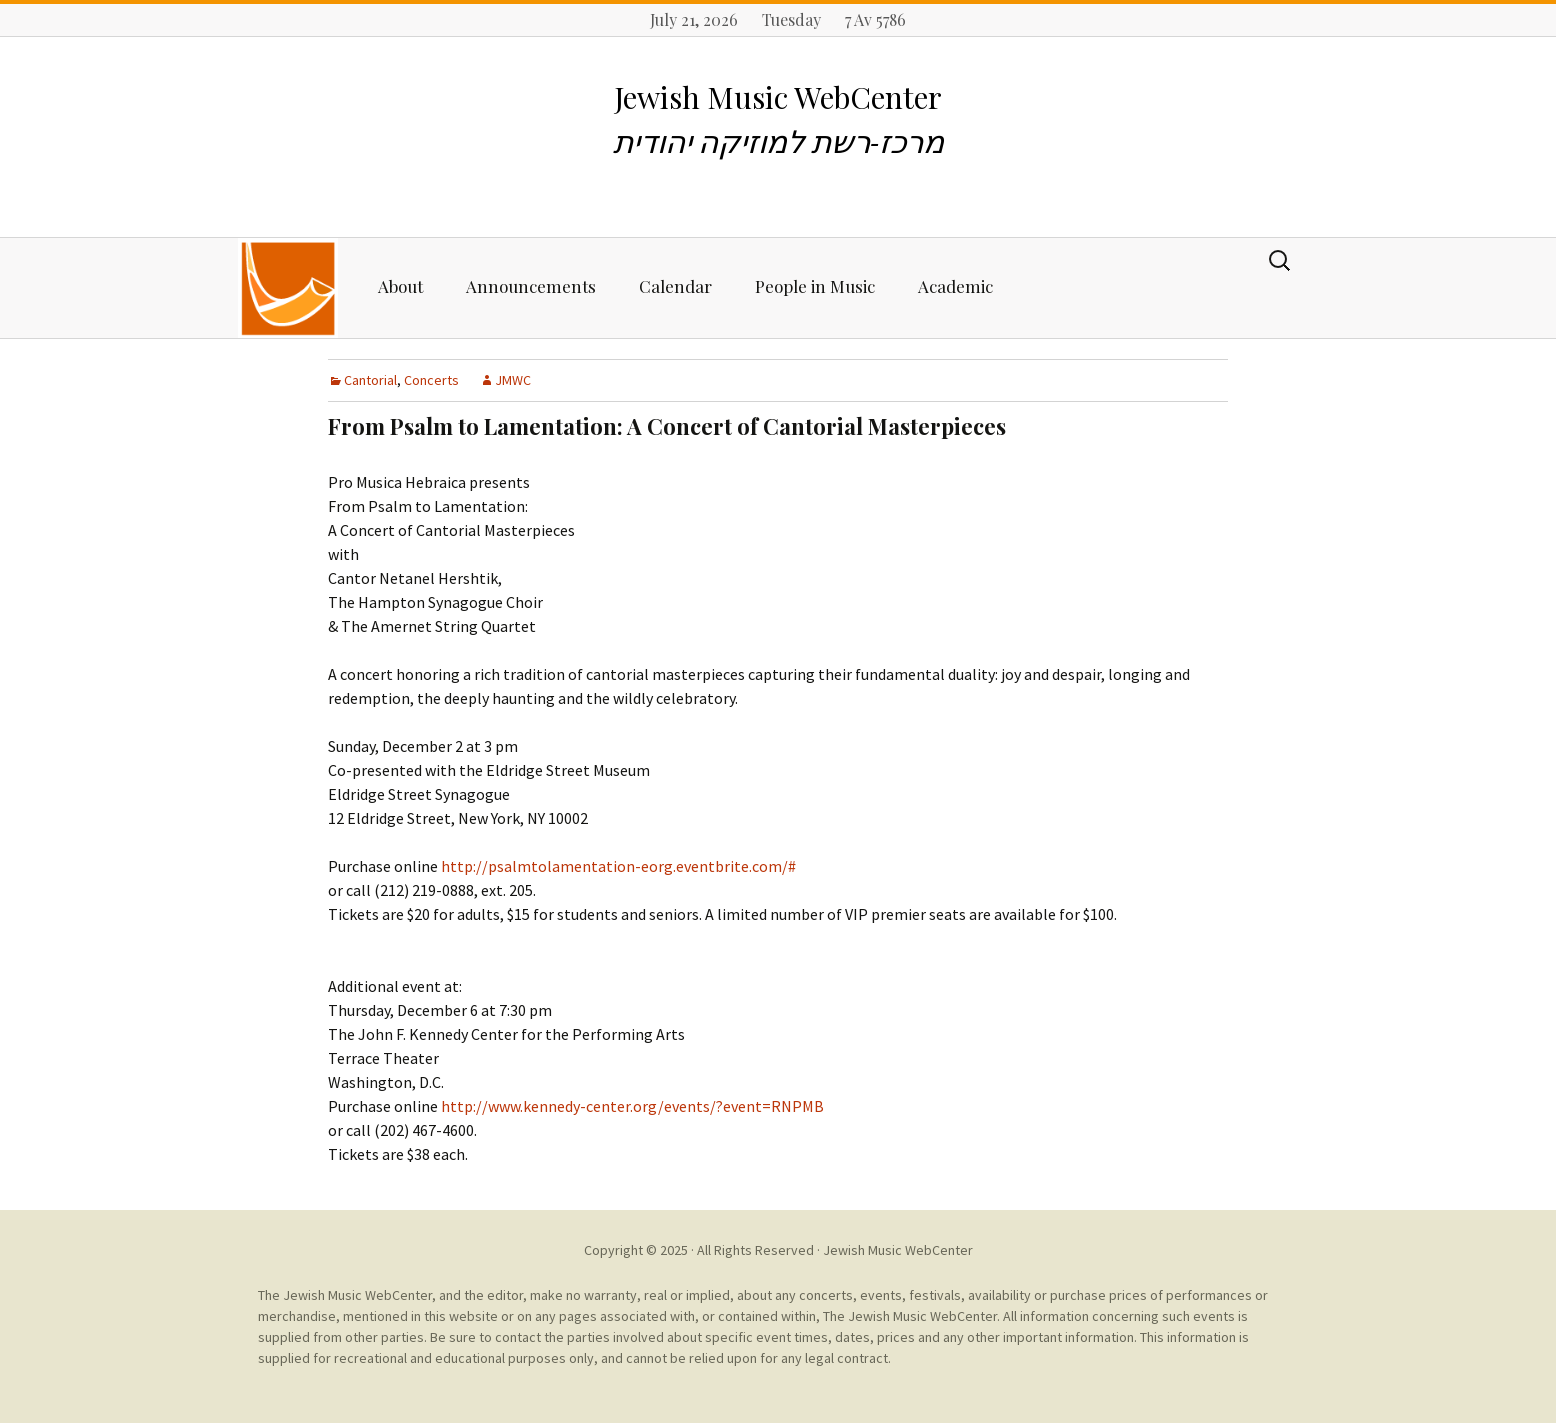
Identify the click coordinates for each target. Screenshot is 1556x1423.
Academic (955, 286)
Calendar (675, 286)
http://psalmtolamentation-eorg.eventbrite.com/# (618, 866)
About (400, 286)
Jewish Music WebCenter (898, 1250)
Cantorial (370, 380)
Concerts (431, 380)
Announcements (531, 286)
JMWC (513, 380)
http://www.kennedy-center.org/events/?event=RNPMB (632, 1106)
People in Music (815, 286)
